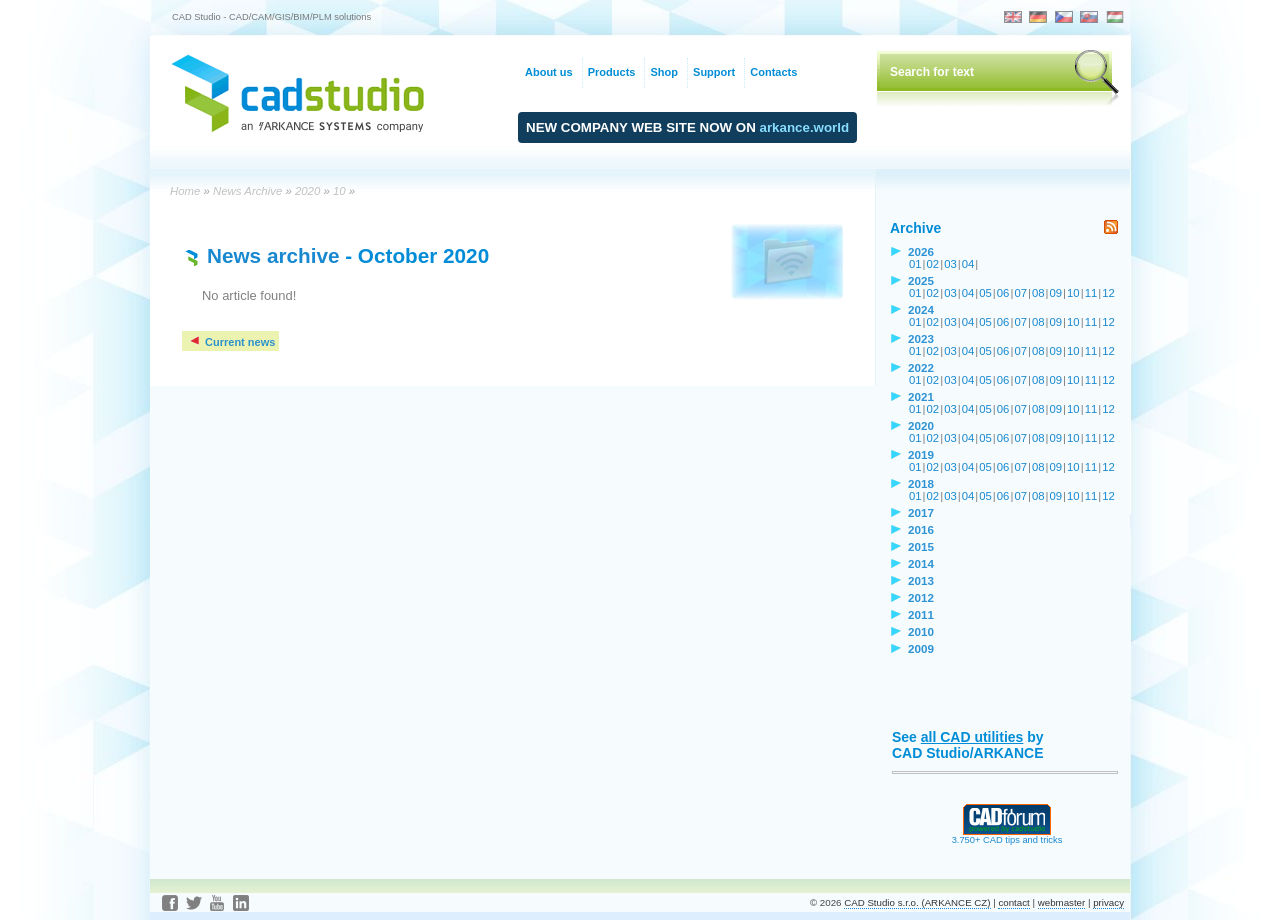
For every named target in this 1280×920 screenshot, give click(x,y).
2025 (921, 280)
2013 (921, 580)
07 (1020, 293)
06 (1003, 293)
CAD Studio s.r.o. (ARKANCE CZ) (917, 902)
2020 (307, 191)
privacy (1108, 902)
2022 (921, 367)
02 (933, 264)
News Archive (247, 191)
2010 (921, 631)
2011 (921, 614)
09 (1056, 293)
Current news (231, 342)
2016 (921, 529)
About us (549, 72)
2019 (921, 454)
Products (612, 72)
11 (1091, 293)
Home (185, 191)
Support (714, 72)
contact (1013, 902)
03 (950, 264)
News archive (273, 255)
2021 (921, 396)
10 (339, 191)
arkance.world (805, 127)
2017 (921, 512)
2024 (921, 309)
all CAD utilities (972, 737)
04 (968, 264)
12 (1108, 293)
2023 (921, 338)
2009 (921, 648)
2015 (921, 546)
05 (985, 293)
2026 (921, 251)
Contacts (773, 72)
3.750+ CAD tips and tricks (1007, 836)
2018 (921, 483)
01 (915, 264)
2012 (921, 597)
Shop (664, 72)
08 (1038, 293)
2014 (921, 563)
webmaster (1062, 902)
